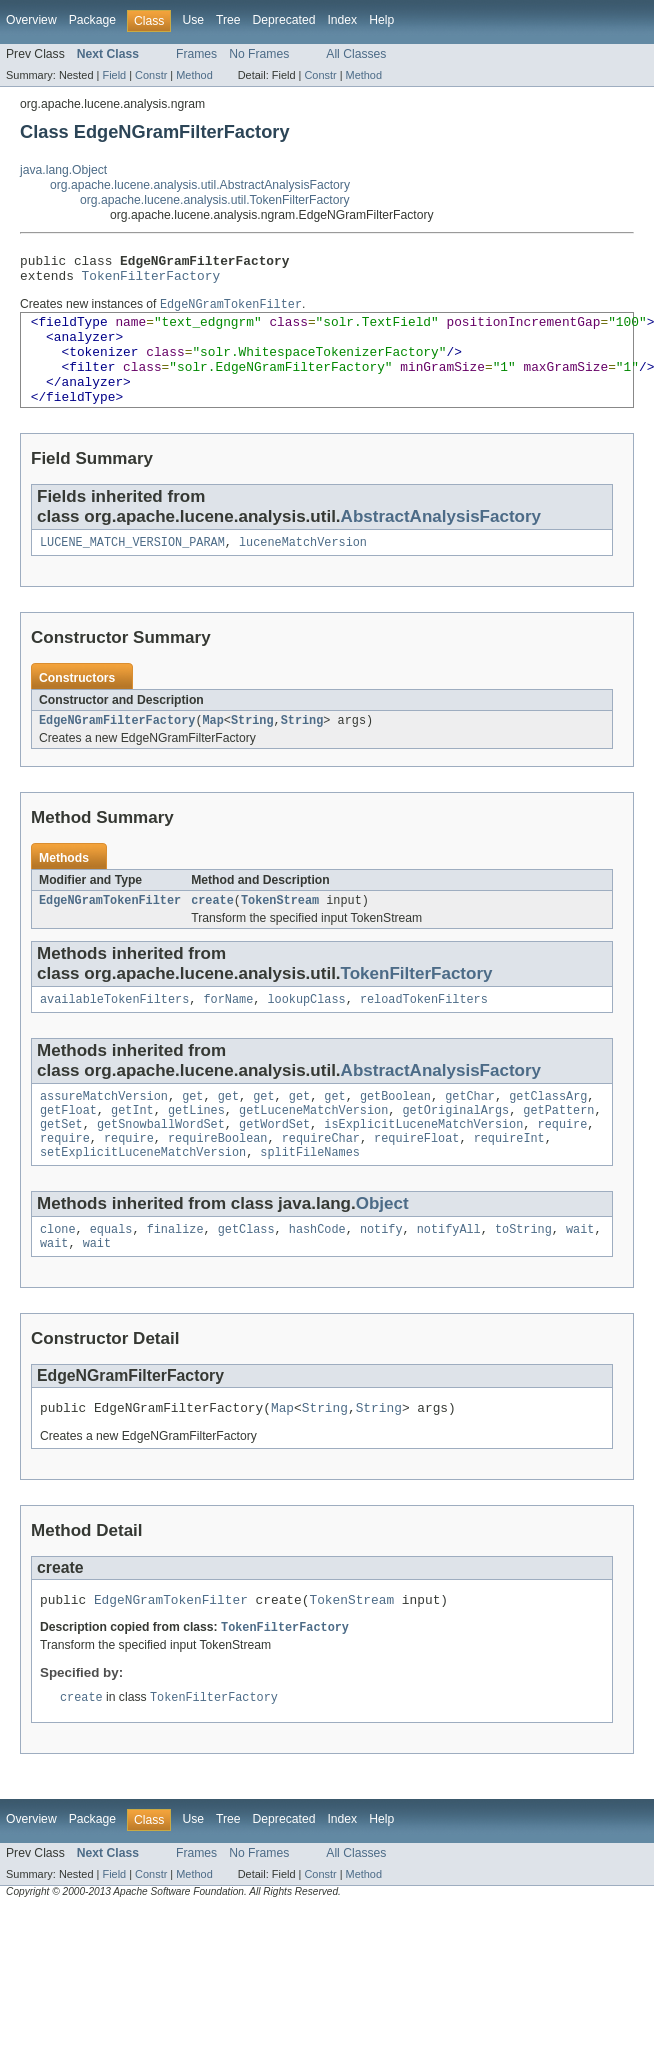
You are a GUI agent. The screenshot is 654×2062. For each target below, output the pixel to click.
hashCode (317, 1274)
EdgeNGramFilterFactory (117, 749)
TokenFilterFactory (151, 281)
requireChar (321, 1179)
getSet (61, 1163)
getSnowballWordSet (161, 1163)
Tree (228, 20)
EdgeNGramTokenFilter (110, 931)
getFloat (68, 1147)
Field (114, 75)
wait (580, 1274)
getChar (470, 1131)
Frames (196, 54)
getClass (246, 1274)
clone (58, 1274)
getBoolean (395, 1131)
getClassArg (548, 1131)
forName (228, 1032)
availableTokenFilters (114, 1032)
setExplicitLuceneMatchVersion (143, 1195)
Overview (31, 20)
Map (212, 749)
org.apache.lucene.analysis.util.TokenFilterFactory (215, 200)
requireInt (509, 1179)
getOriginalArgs (455, 1147)
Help (381, 20)
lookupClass (306, 1032)
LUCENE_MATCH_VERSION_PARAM (132, 569)
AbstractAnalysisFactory (441, 541)
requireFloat (416, 1179)
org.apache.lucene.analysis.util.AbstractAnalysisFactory (200, 185)
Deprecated (284, 20)
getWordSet (274, 1163)
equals (111, 1274)
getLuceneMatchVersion (313, 1147)
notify (381, 1274)
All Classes (356, 54)
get (192, 1131)
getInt (132, 1147)
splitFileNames (310, 1195)
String (252, 749)
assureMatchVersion (104, 1131)
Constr (151, 75)
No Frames (259, 54)
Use (193, 20)
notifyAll (449, 1274)
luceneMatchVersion (303, 569)
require (562, 1163)
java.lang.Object (63, 170)
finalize (175, 1274)
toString (523, 1274)
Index (342, 20)
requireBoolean (218, 1179)
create (212, 931)
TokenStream (280, 931)
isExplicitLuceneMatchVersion (423, 1163)
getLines (196, 1147)
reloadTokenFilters (424, 1032)
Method (194, 75)
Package (92, 20)
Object (382, 1246)
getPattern (558, 1147)
